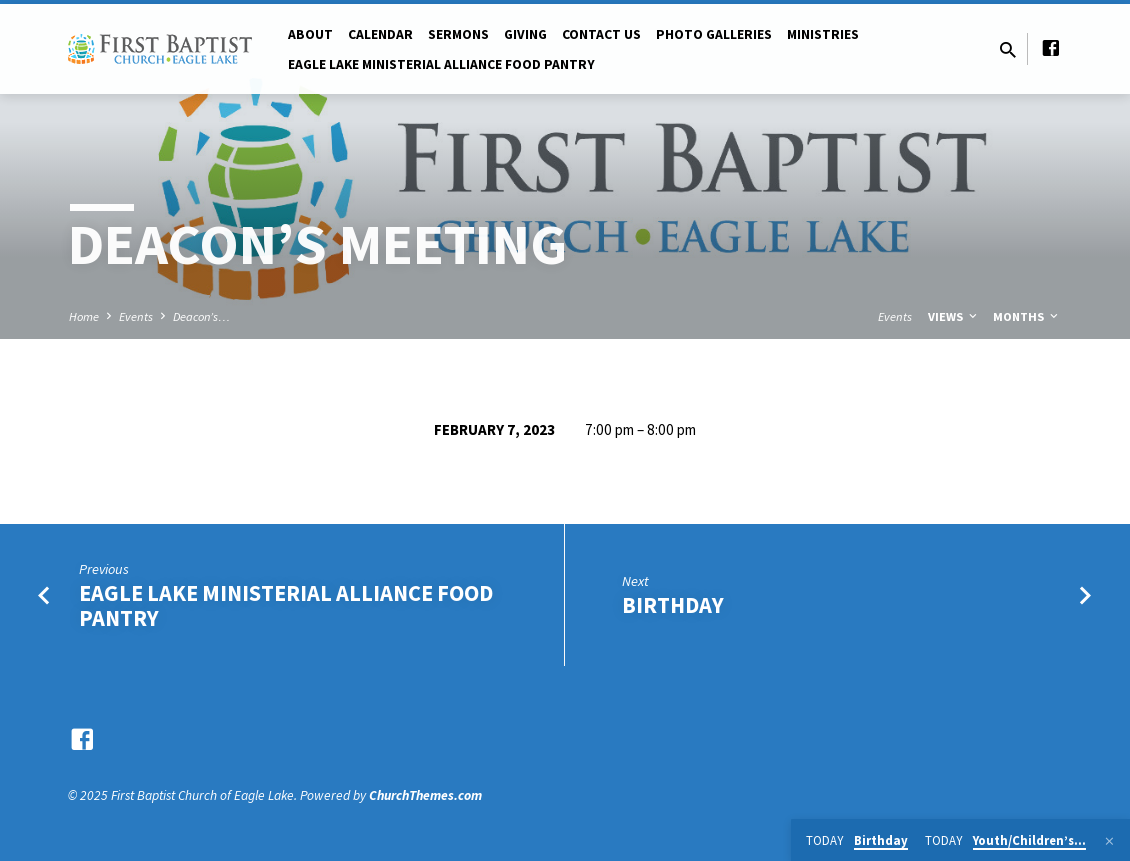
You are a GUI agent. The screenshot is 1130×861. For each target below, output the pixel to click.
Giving (525, 34)
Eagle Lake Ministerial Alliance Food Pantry (286, 605)
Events (136, 316)
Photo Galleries (714, 34)
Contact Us (601, 34)
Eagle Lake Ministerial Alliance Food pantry (441, 64)
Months (1027, 316)
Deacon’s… (201, 316)
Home (84, 316)
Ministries (823, 34)
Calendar (380, 34)
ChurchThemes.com (425, 795)
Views (954, 316)
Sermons (458, 34)
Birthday (673, 605)
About (310, 34)
